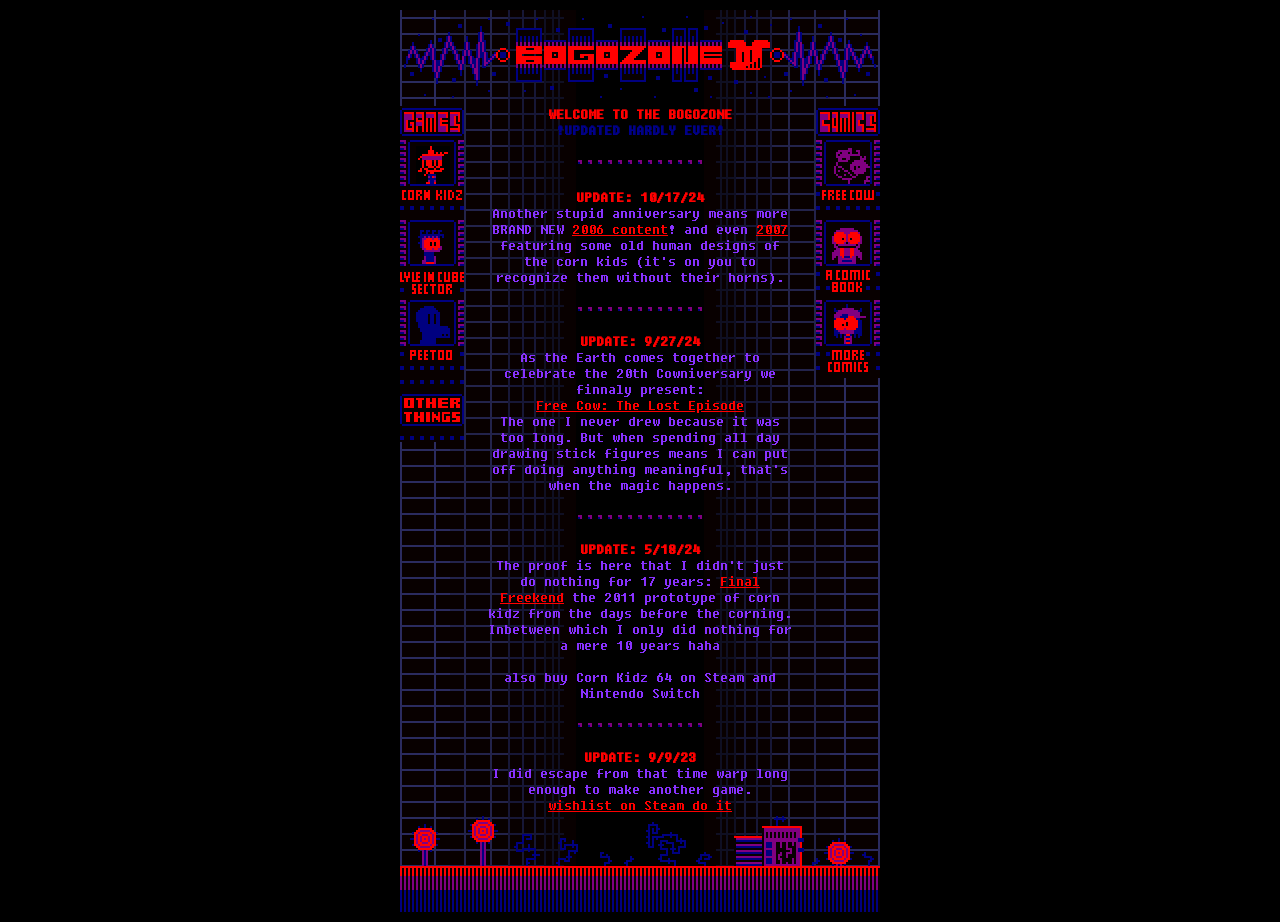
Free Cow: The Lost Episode (640, 405)
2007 (772, 229)
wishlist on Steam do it (640, 805)
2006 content (620, 229)
